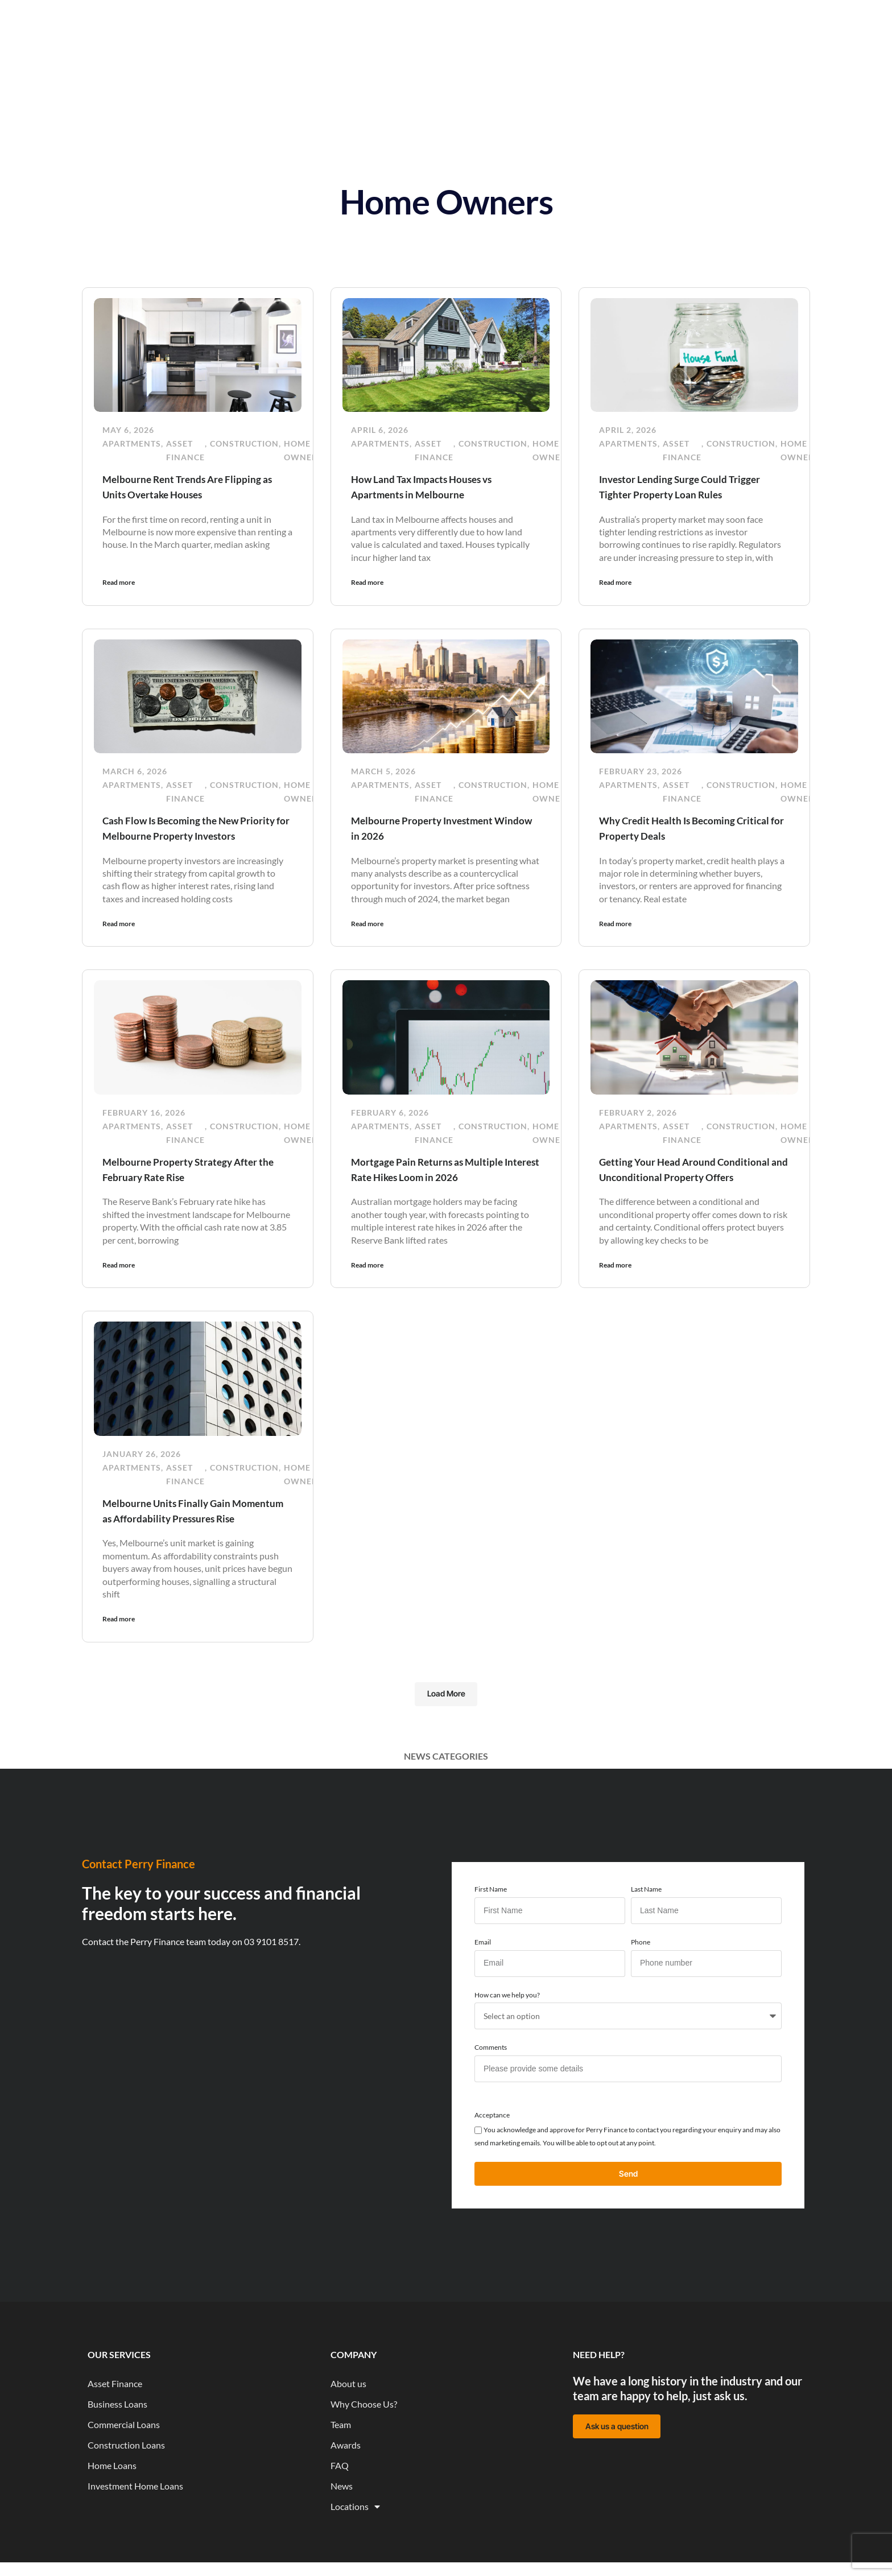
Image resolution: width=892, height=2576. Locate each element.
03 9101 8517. (272, 1984)
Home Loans (112, 2510)
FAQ (340, 2510)
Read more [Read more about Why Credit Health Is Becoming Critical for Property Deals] (615, 937)
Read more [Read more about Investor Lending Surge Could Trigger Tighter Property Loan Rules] (615, 581)
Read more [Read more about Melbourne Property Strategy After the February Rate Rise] (118, 1293)
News (363, 17)
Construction (244, 443)
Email (482, 1985)
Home (244, 17)
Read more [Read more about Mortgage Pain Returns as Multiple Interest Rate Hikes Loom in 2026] (367, 1293)
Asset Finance (185, 450)
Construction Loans (126, 2489)
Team (341, 2469)
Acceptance (492, 2158)
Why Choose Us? (364, 2448)
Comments (490, 2091)
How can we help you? (507, 2038)
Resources (417, 17)
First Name (490, 1933)
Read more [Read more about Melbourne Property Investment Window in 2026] (367, 937)
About (472, 17)
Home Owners (303, 450)
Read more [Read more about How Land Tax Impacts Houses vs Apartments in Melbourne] (367, 581)
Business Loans (117, 2448)
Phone (640, 1985)
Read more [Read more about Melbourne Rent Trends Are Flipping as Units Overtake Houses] (118, 581)
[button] (446, 1737)
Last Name (646, 1933)
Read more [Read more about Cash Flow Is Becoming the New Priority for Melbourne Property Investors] (118, 937)
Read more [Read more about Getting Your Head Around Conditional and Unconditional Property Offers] (615, 1293)
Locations (355, 2551)
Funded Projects (540, 17)
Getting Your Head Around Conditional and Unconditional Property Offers (674, 1189)
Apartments (131, 443)
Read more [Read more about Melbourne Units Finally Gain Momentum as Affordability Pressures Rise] (118, 1661)
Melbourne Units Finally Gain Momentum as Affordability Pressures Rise (175, 1545)
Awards (346, 2489)
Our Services (304, 17)
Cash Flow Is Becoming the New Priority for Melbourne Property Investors (183, 834)
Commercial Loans (124, 2469)
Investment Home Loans (135, 2530)
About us (348, 2428)
